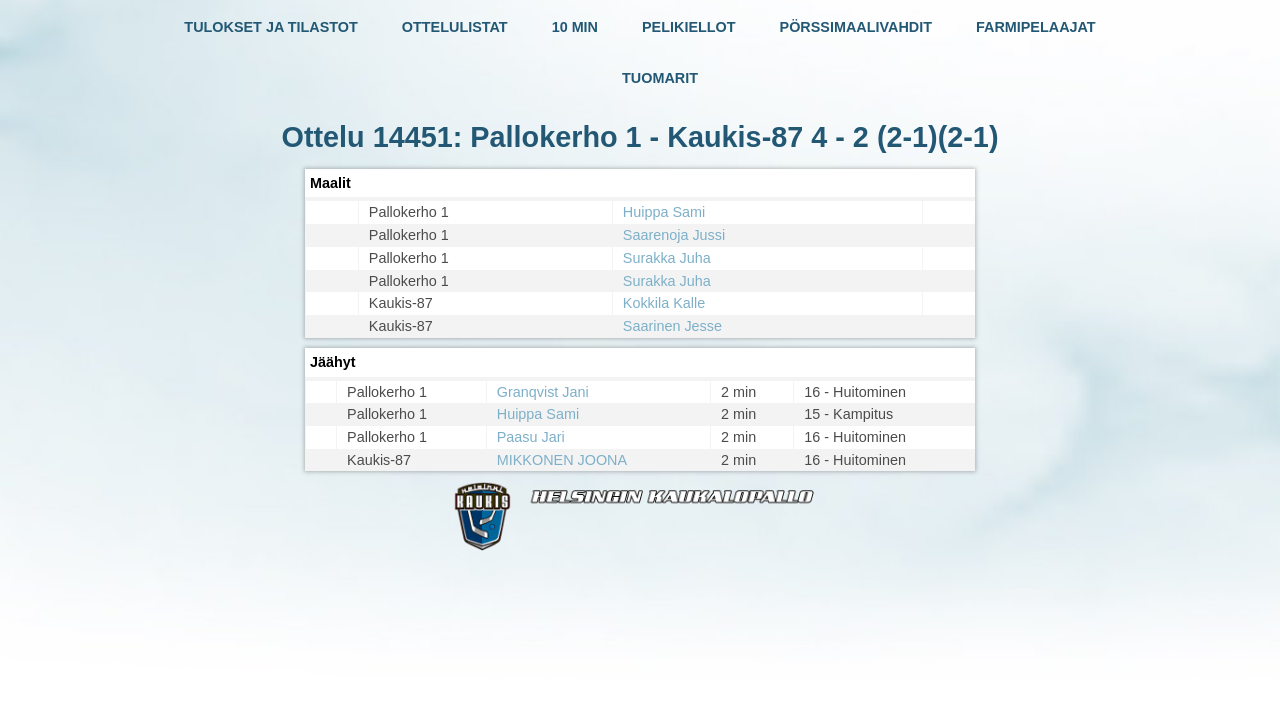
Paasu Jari (531, 437)
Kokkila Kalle (664, 303)
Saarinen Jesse (672, 326)
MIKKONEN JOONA (562, 460)
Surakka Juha (667, 258)
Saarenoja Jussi (674, 235)
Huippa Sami (664, 212)
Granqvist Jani (543, 392)
